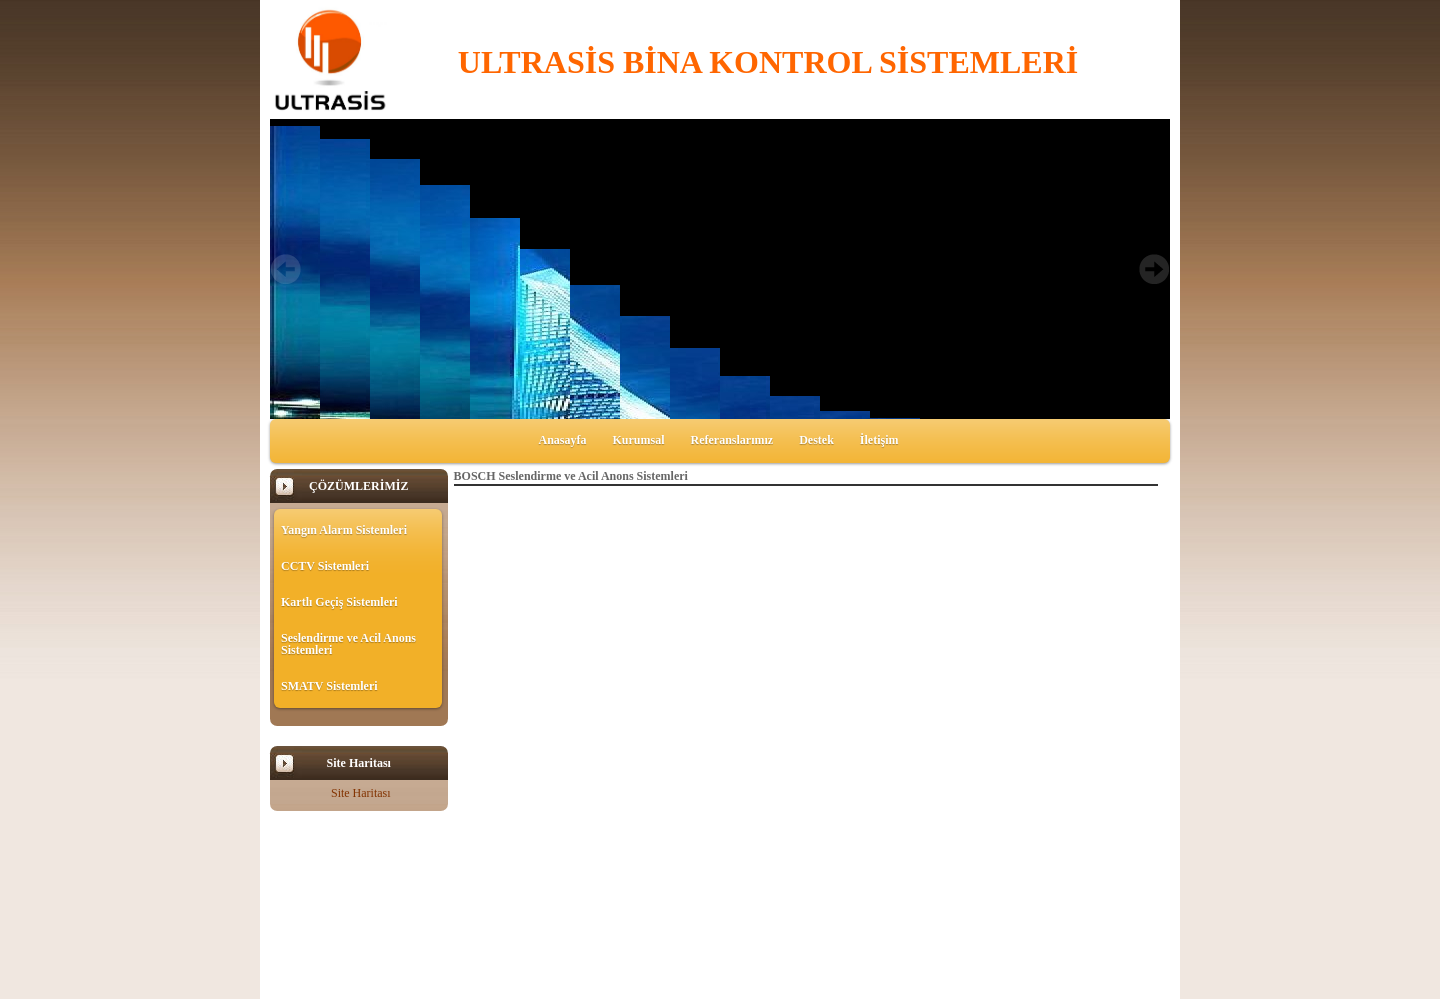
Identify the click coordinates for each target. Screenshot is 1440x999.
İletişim (879, 440)
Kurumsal (639, 440)
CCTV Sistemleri (325, 566)
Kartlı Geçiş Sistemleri (339, 602)
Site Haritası (361, 793)
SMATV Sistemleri (329, 686)
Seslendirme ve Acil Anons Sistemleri (348, 644)
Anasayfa (562, 440)
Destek (816, 440)
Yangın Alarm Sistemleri (344, 530)
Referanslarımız (732, 440)
